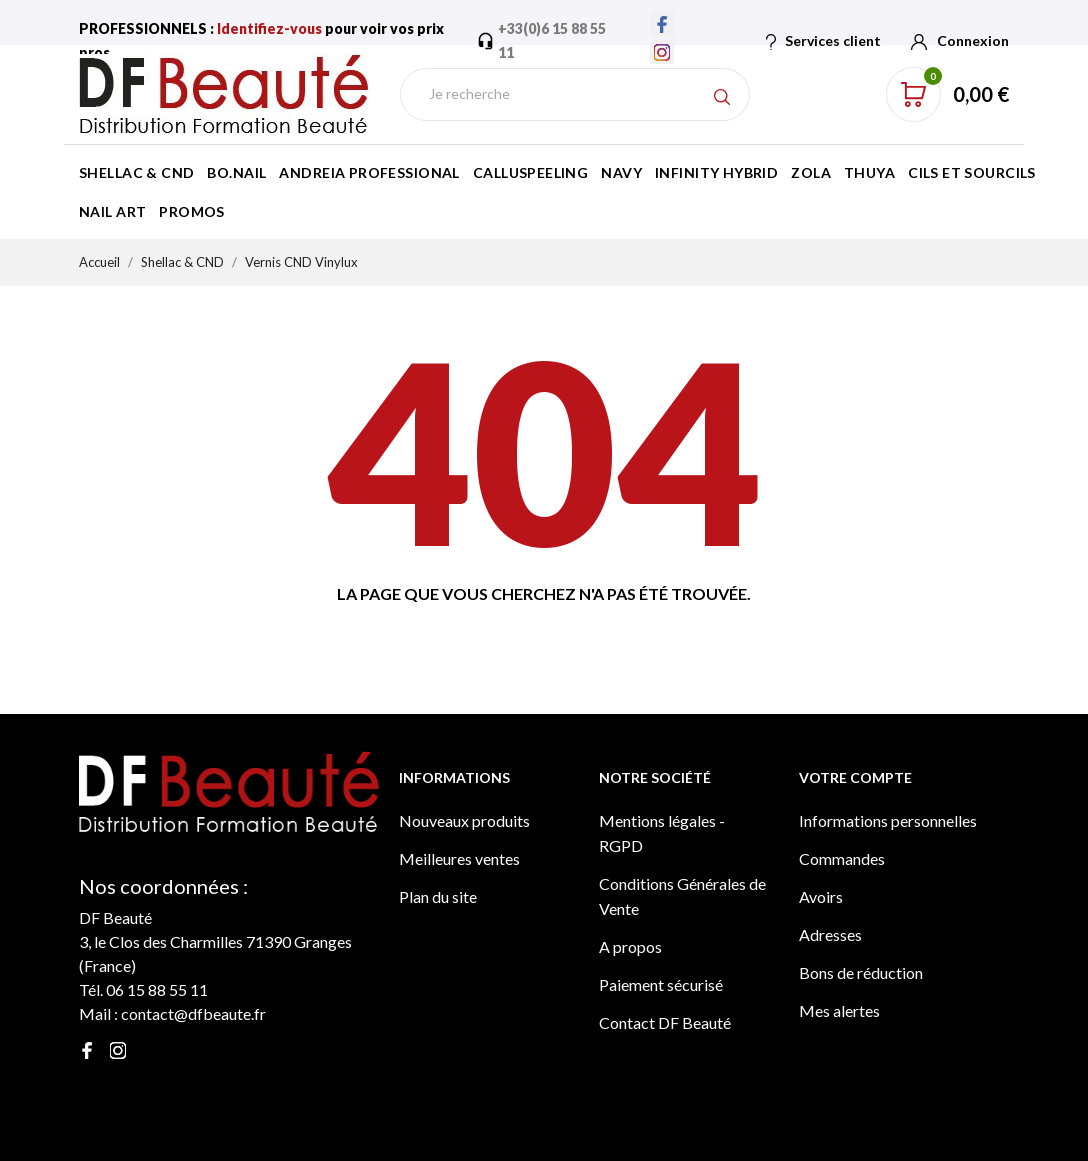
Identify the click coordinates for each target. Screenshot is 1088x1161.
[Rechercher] (575, 94)
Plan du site (438, 896)
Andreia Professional (369, 172)
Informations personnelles (888, 820)
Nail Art (112, 211)
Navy (621, 172)
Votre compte (855, 777)
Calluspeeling (530, 172)
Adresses (830, 934)
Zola (811, 172)
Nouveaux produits (464, 820)
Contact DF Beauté (665, 1022)
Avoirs (821, 896)
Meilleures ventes (459, 858)
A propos (630, 946)
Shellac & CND (136, 172)
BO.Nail (236, 172)
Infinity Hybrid (716, 172)
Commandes (842, 858)
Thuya (869, 172)
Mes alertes (839, 1010)
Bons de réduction (861, 972)
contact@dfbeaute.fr (193, 1013)
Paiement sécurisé (661, 984)
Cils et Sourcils (972, 172)
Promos (192, 211)
